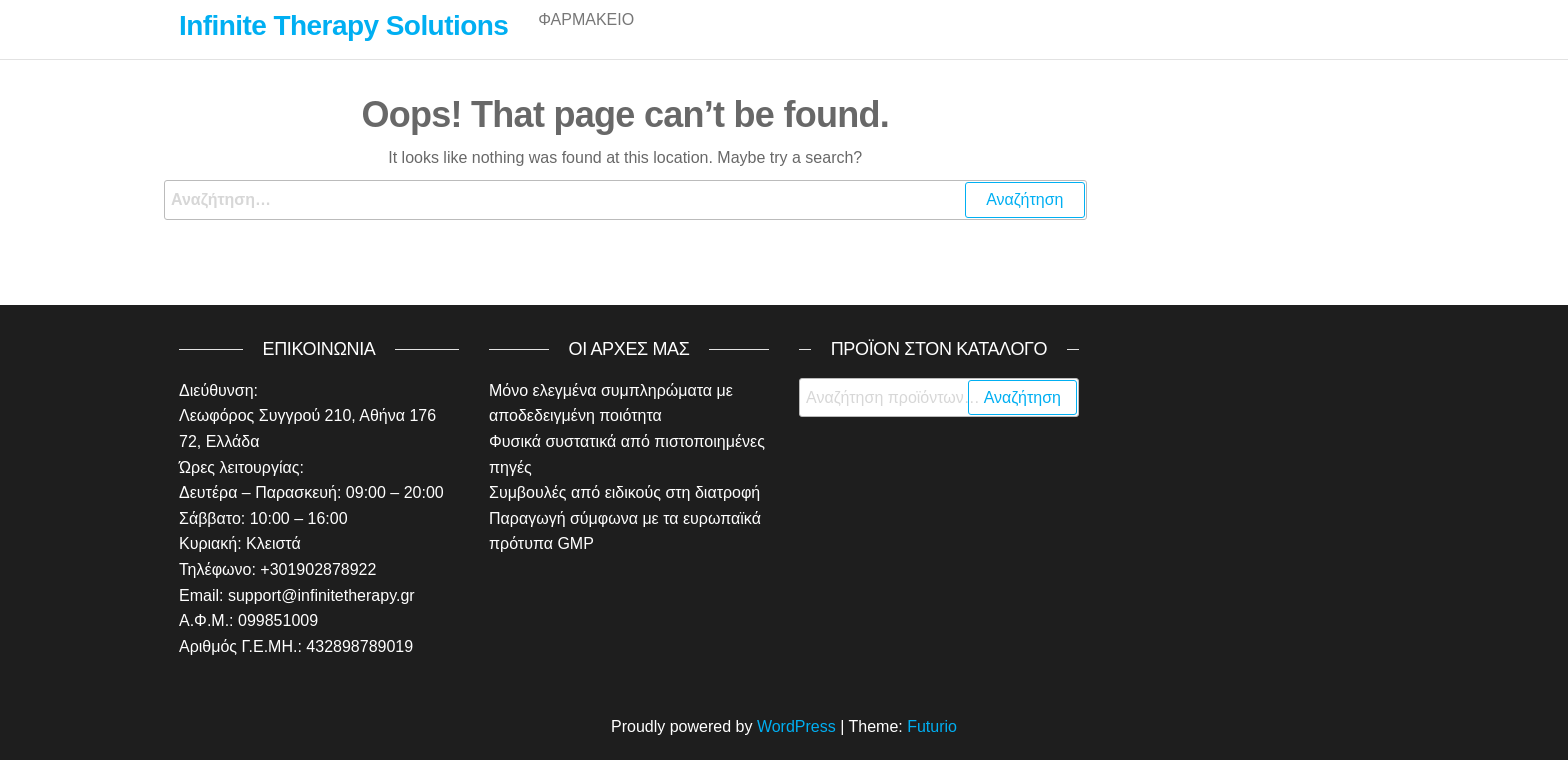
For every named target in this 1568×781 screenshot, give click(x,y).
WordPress (796, 747)
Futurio (932, 747)
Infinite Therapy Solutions (343, 25)
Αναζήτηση (1022, 418)
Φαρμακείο (586, 39)
